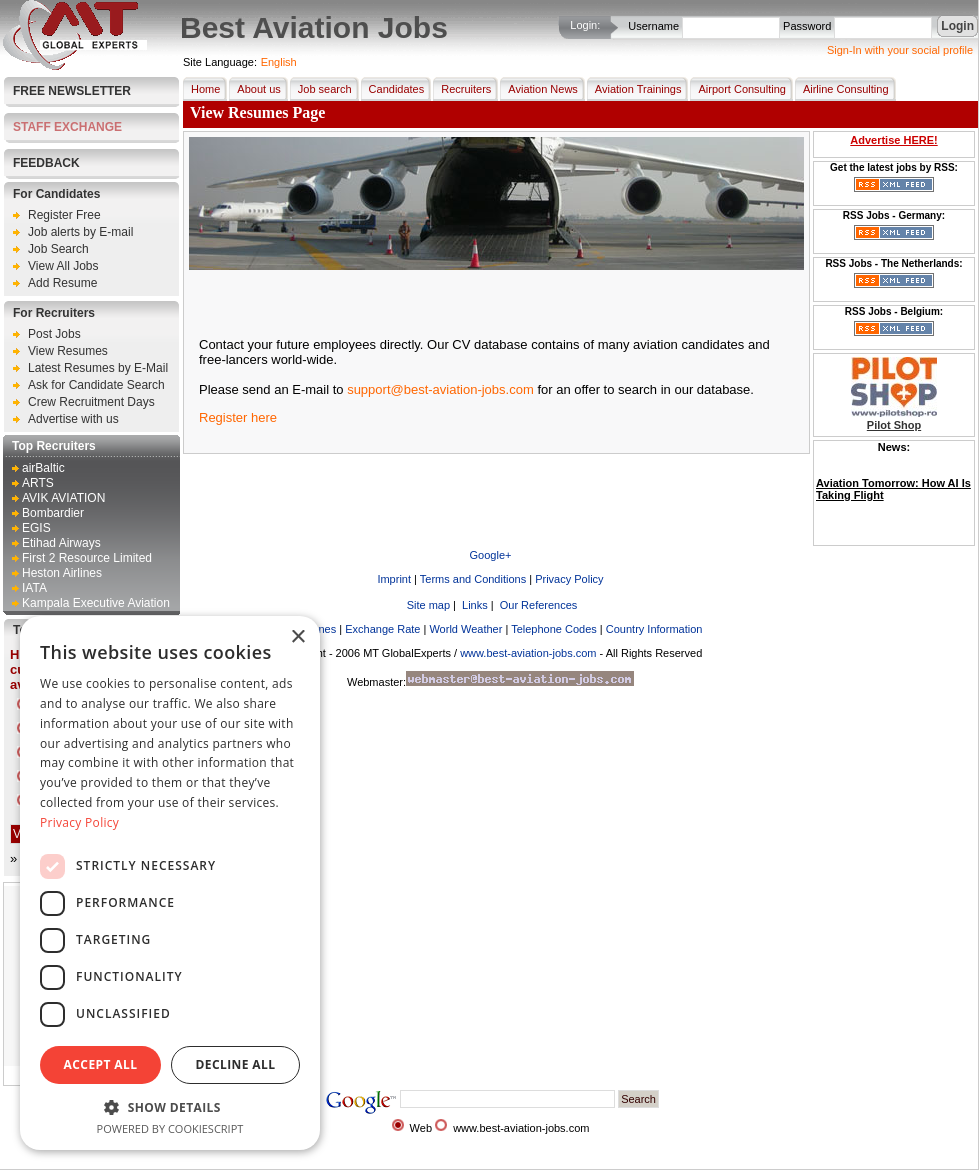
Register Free (64, 215)
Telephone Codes (554, 629)
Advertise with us (73, 419)
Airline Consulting (842, 89)
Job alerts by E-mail (80, 232)
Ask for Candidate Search (96, 385)
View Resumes (68, 351)
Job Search (58, 249)
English (279, 62)
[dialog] (170, 883)
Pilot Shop (894, 425)
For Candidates (56, 194)
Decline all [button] (236, 1064)
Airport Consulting (737, 89)
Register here (238, 417)
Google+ (491, 555)
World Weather (465, 629)
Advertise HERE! (893, 140)
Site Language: (220, 62)
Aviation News (539, 89)
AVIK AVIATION (63, 498)
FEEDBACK (46, 163)
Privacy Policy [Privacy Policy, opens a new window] (79, 822)
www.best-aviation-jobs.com (528, 653)
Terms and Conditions (473, 579)
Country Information (654, 629)
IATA (34, 588)
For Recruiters (54, 313)
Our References (537, 605)
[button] (170, 1106)
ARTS (38, 483)
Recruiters (462, 89)
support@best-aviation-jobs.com (440, 389)
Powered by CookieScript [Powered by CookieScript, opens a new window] (170, 1128)
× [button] (297, 637)
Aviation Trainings (634, 89)
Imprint (394, 579)
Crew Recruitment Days (91, 402)
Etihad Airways (61, 543)
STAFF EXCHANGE (67, 127)
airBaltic (43, 468)
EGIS (36, 528)
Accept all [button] (101, 1064)
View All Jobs (63, 266)
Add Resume (62, 283)
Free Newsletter (72, 91)
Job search (321, 89)
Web (421, 1128)
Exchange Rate (382, 629)
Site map (427, 605)
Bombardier (53, 513)
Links (473, 605)
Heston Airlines (62, 573)
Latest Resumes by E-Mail (98, 368)
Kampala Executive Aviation (96, 603)
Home (201, 89)
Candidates (393, 89)
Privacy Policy (569, 579)
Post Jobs (54, 334)
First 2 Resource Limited (87, 558)
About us (254, 89)
